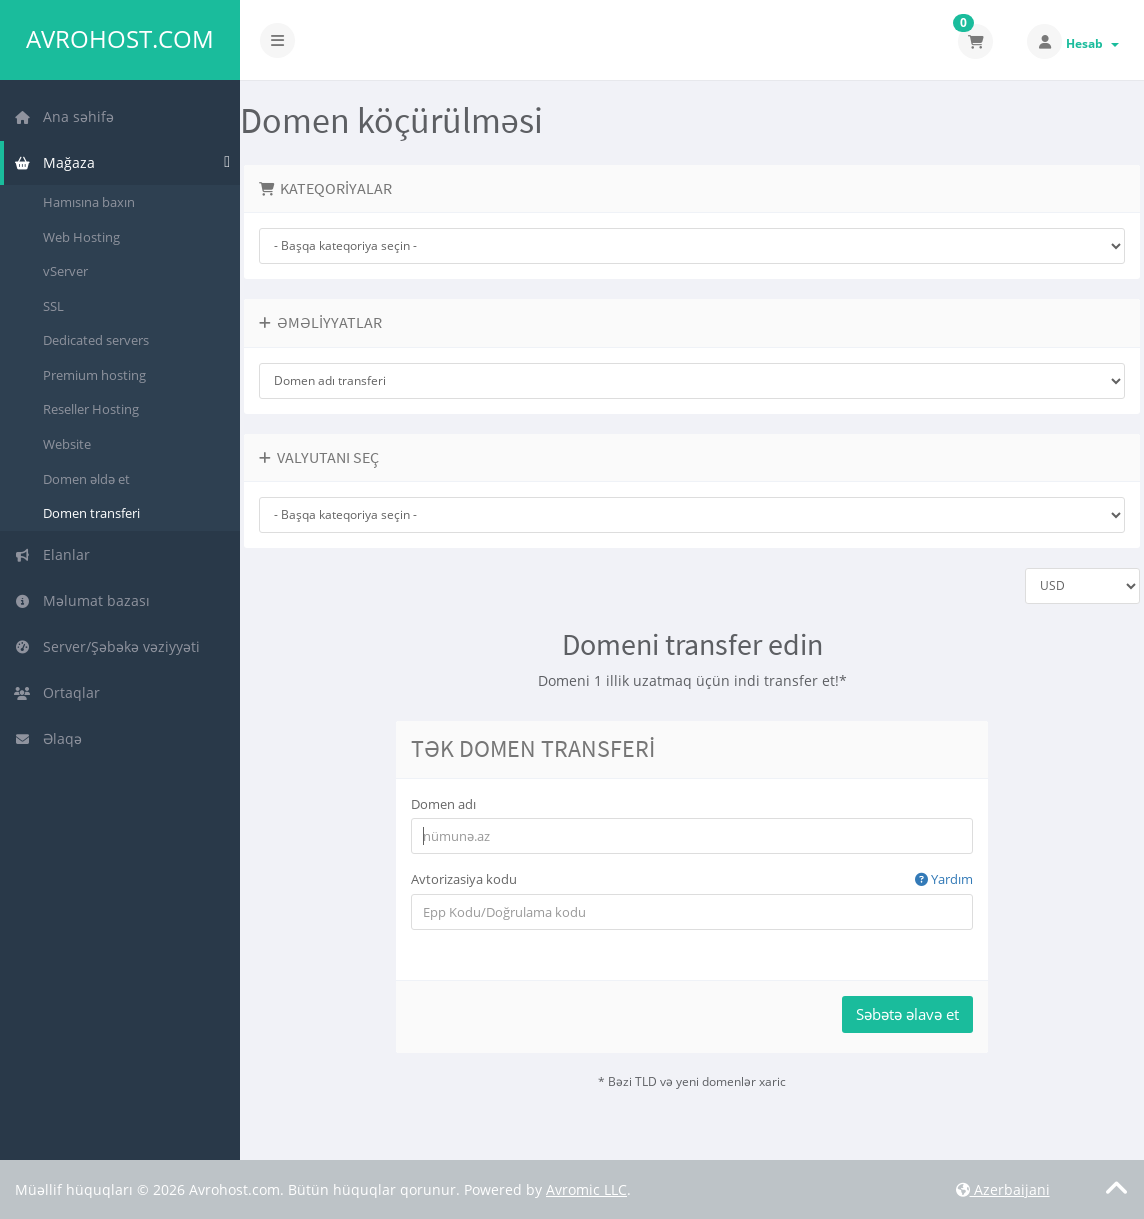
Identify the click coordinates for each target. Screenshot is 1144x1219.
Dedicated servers (96, 340)
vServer (65, 271)
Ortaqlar (57, 692)
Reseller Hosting (91, 409)
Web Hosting (81, 237)
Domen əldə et (86, 479)
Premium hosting (94, 375)
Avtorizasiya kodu (692, 879)
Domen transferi (91, 513)
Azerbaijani (1003, 1189)
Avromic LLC (586, 1189)
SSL (53, 306)
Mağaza (54, 162)
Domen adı (443, 804)
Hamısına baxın (89, 202)
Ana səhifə (64, 116)
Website (67, 444)
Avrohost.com (120, 39)
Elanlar (52, 554)
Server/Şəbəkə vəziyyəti (107, 646)
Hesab (1092, 43)
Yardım (944, 879)
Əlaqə (48, 738)
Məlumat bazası (82, 600)
